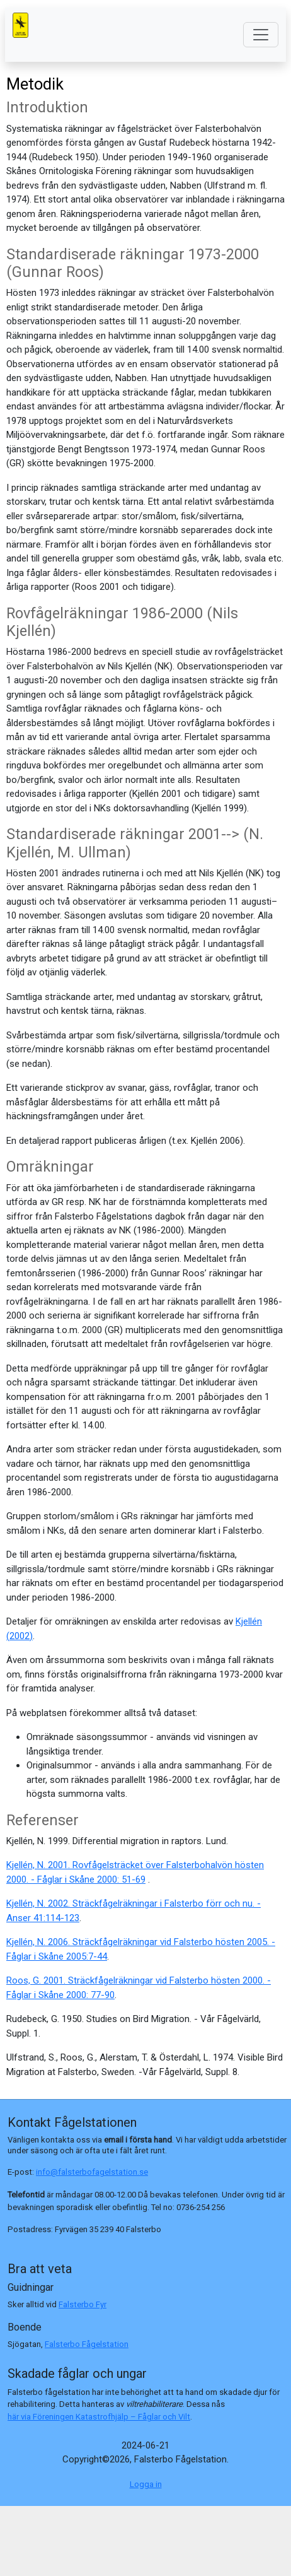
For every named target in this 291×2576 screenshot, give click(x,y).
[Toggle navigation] (260, 34)
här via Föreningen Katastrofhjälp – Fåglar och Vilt (99, 2416)
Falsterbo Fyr (82, 2304)
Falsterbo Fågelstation (86, 2344)
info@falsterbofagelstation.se (92, 2172)
